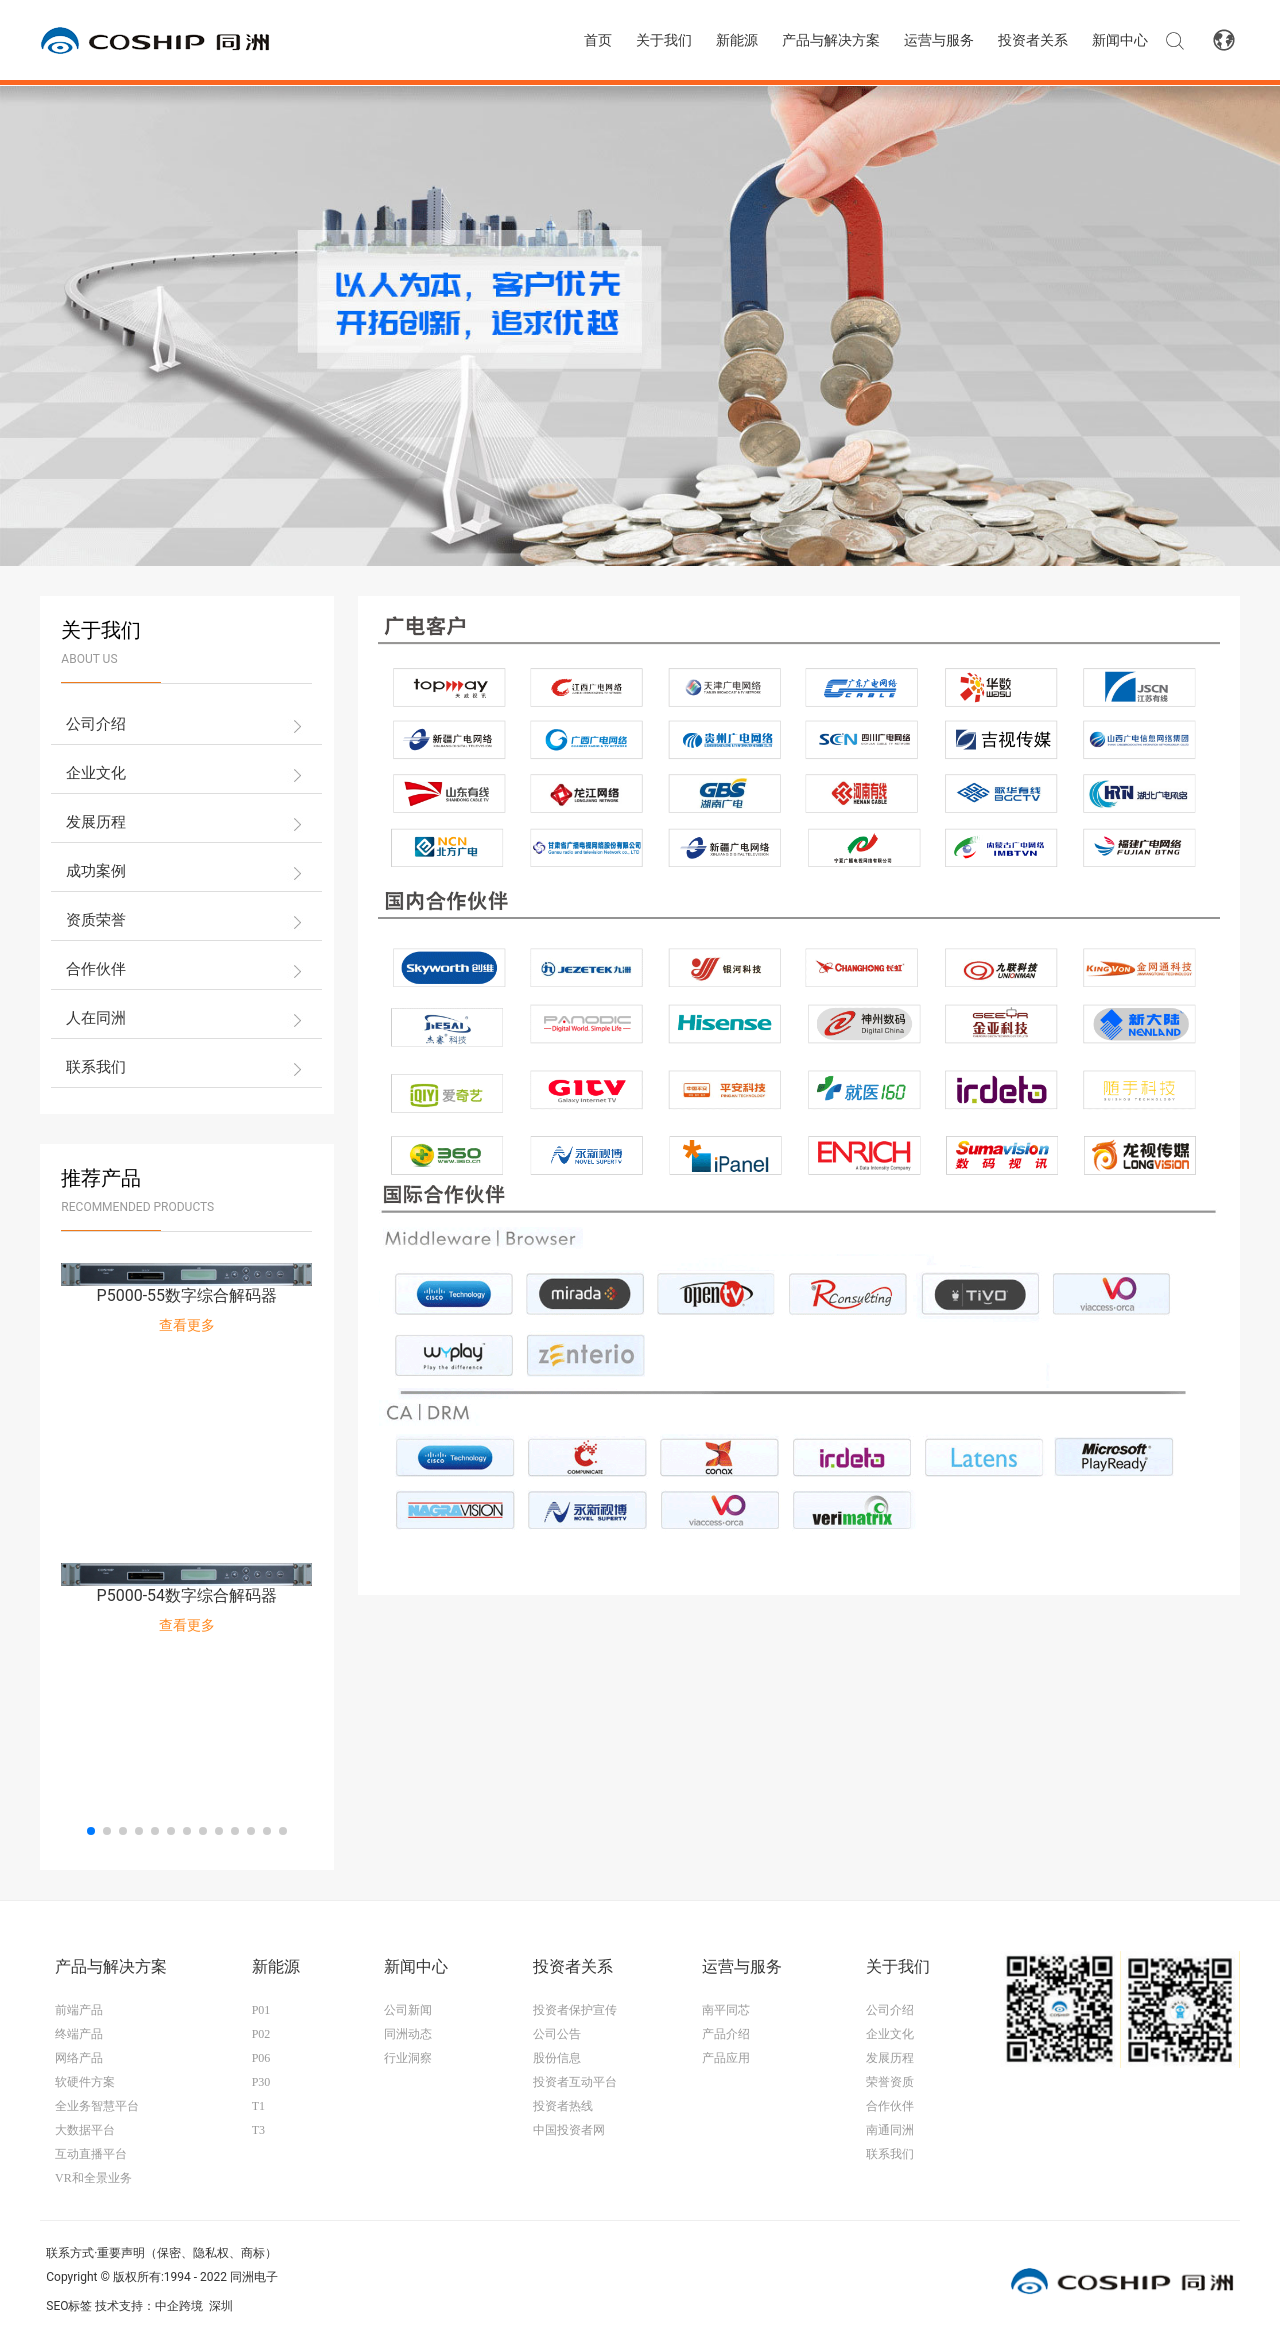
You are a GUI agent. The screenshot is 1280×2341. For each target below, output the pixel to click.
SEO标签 (69, 2306)
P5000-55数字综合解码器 (187, 1295)
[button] (91, 1831)
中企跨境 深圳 (194, 2306)
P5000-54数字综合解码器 (187, 1595)
